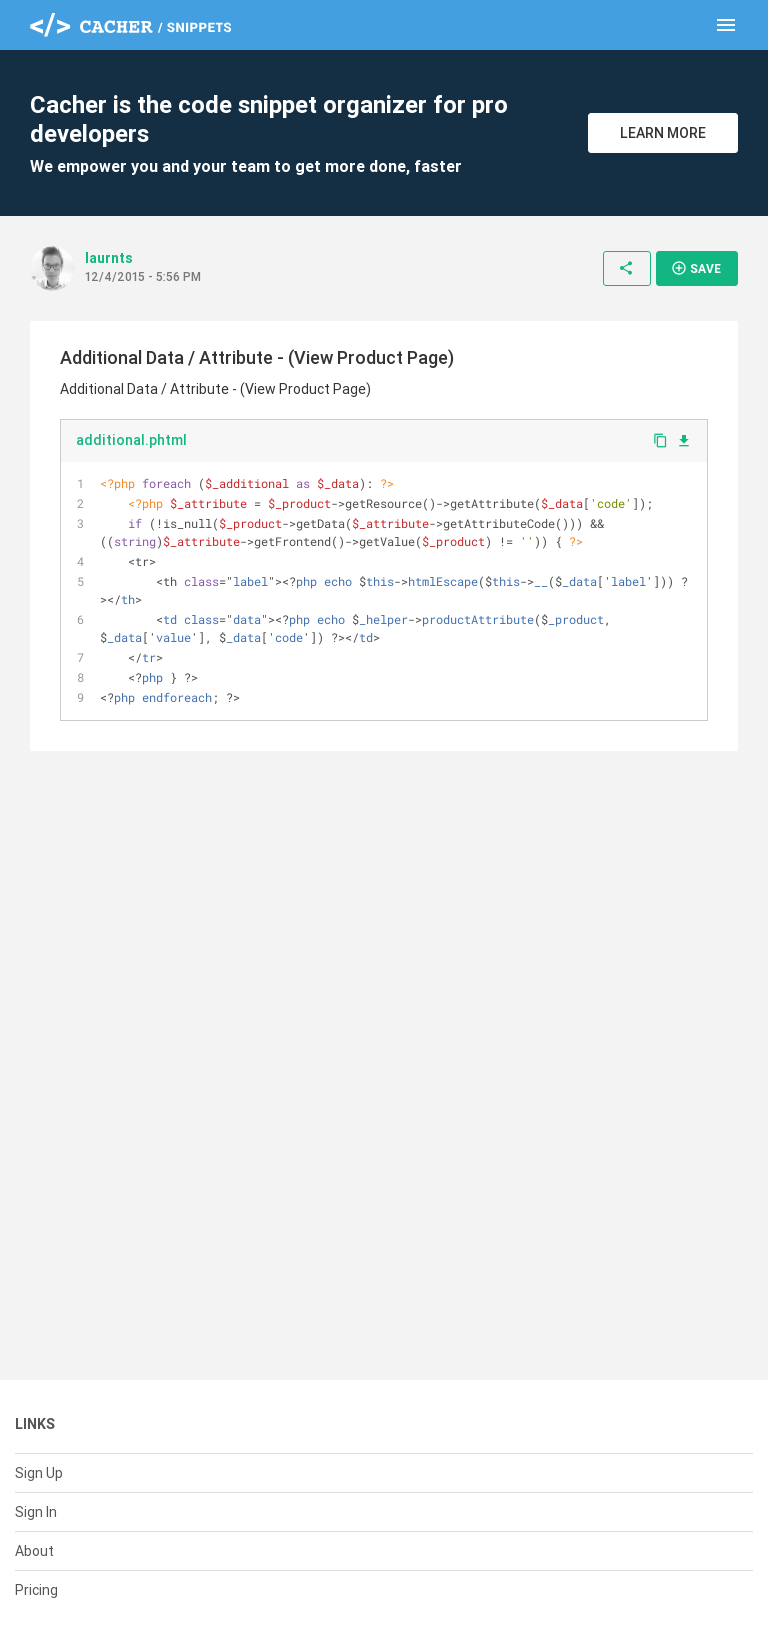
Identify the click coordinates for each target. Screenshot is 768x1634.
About (34, 1551)
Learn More (663, 133)
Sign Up (39, 1473)
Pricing (36, 1590)
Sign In (36, 1512)
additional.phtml (131, 440)
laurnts (109, 258)
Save (696, 268)
